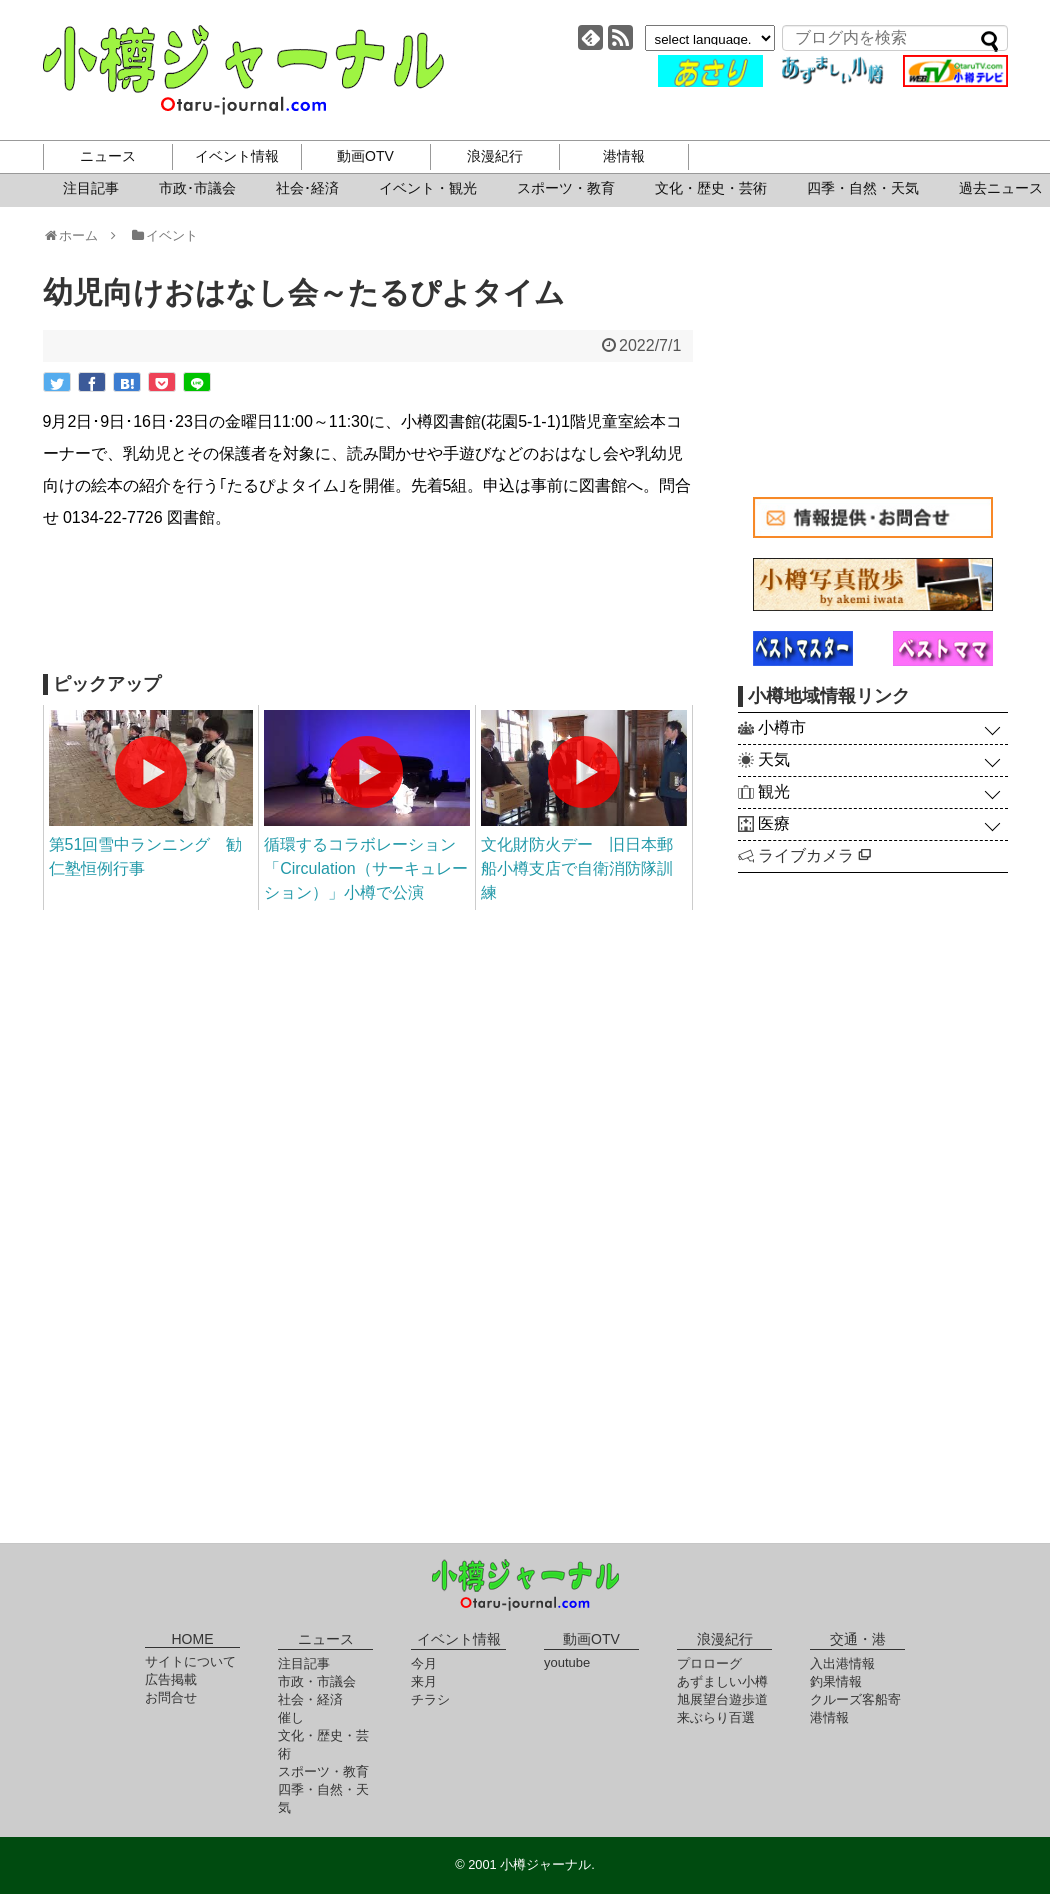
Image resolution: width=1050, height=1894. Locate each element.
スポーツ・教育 (566, 188)
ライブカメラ (814, 855)
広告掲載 (171, 1679)
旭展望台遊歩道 (722, 1699)
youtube (567, 1662)
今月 (424, 1663)
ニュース (108, 156)
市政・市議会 (317, 1681)
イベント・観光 (428, 188)
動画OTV (365, 156)
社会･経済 (307, 188)
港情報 (624, 156)
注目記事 (91, 188)
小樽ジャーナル (243, 70)
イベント (163, 235)
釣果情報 (836, 1681)
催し (291, 1717)
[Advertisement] (368, 604)
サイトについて (190, 1661)
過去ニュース (1001, 188)
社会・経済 (310, 1699)
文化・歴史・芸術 (711, 188)
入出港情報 (842, 1663)
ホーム (77, 235)
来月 (424, 1681)
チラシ (430, 1699)
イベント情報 (237, 156)
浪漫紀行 (495, 156)
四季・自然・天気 (863, 188)
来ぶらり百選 (716, 1717)
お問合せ (171, 1697)
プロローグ (709, 1663)
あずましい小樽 (722, 1681)
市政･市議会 (197, 188)
